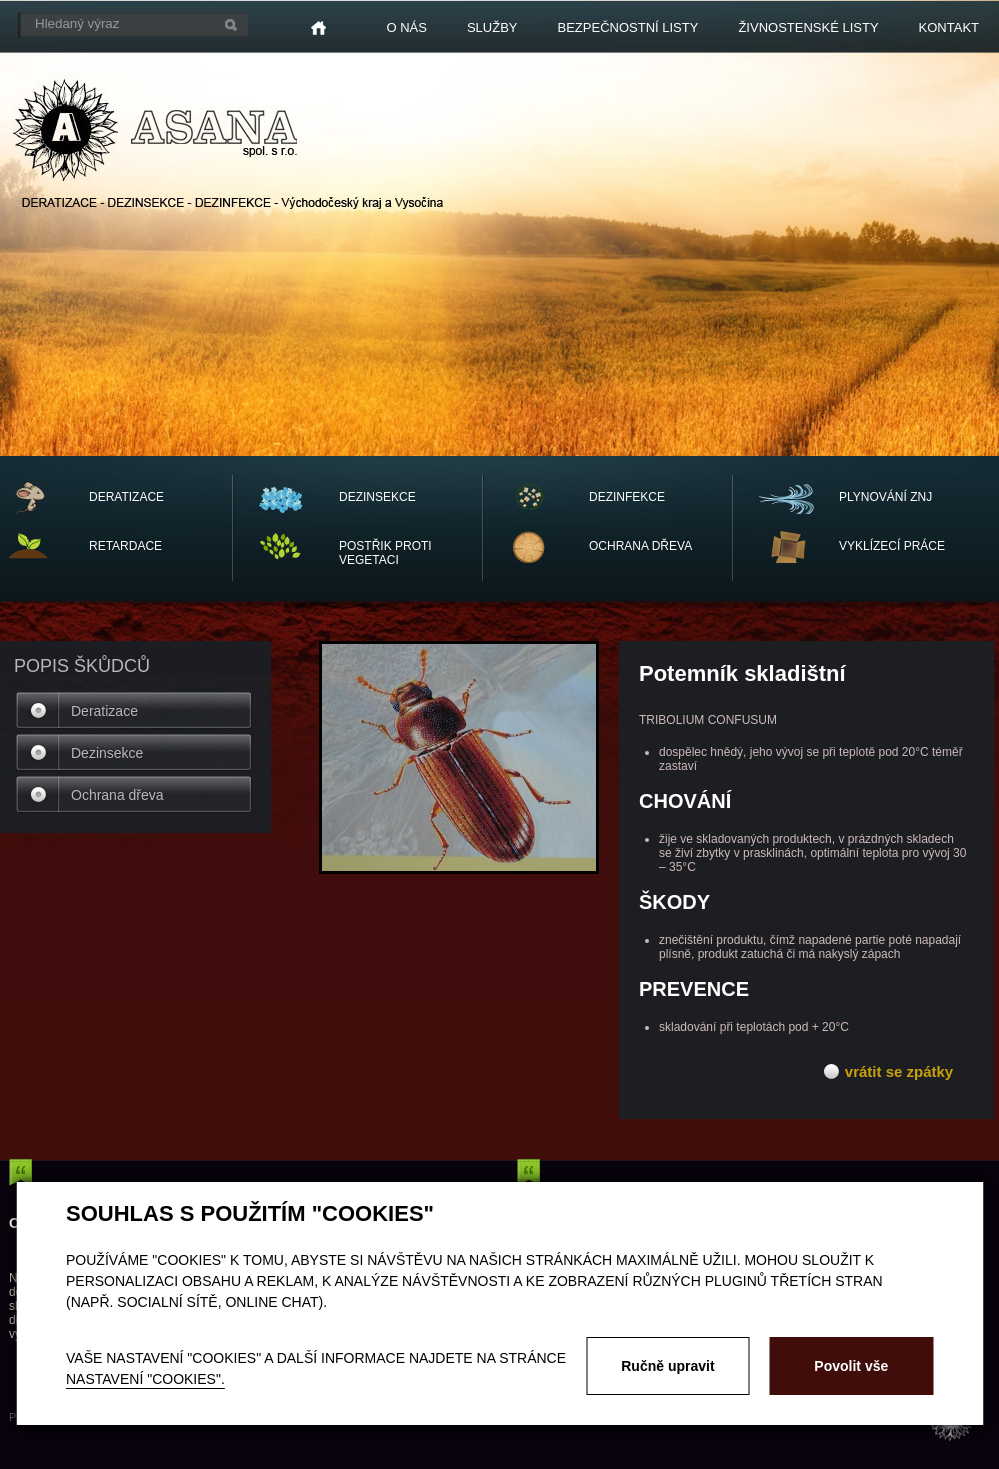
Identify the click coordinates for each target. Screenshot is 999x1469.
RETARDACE (125, 546)
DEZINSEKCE (377, 497)
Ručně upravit (667, 1366)
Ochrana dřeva (117, 795)
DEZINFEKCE (627, 497)
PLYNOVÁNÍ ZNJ (885, 497)
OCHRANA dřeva (640, 546)
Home (318, 28)
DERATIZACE (126, 497)
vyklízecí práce (892, 546)
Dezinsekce (107, 753)
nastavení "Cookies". (145, 1379)
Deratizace (104, 711)
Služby (492, 27)
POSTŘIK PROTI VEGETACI (385, 553)
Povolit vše (851, 1366)
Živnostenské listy (808, 27)
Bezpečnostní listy (628, 27)
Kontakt (949, 27)
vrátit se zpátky (899, 1071)
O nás (406, 27)
